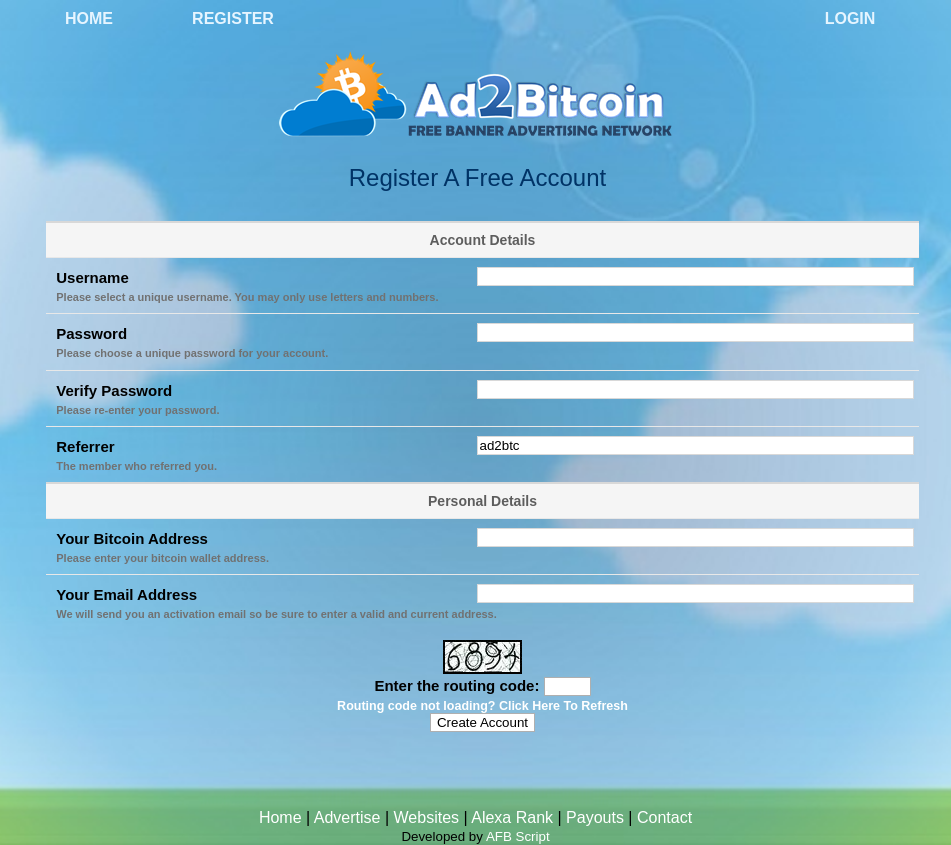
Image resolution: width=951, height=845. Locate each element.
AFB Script (518, 836)
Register (233, 18)
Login (850, 18)
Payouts (595, 817)
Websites (427, 817)
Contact (664, 817)
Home (89, 18)
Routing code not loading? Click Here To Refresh (482, 706)
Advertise (347, 817)
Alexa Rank (512, 817)
